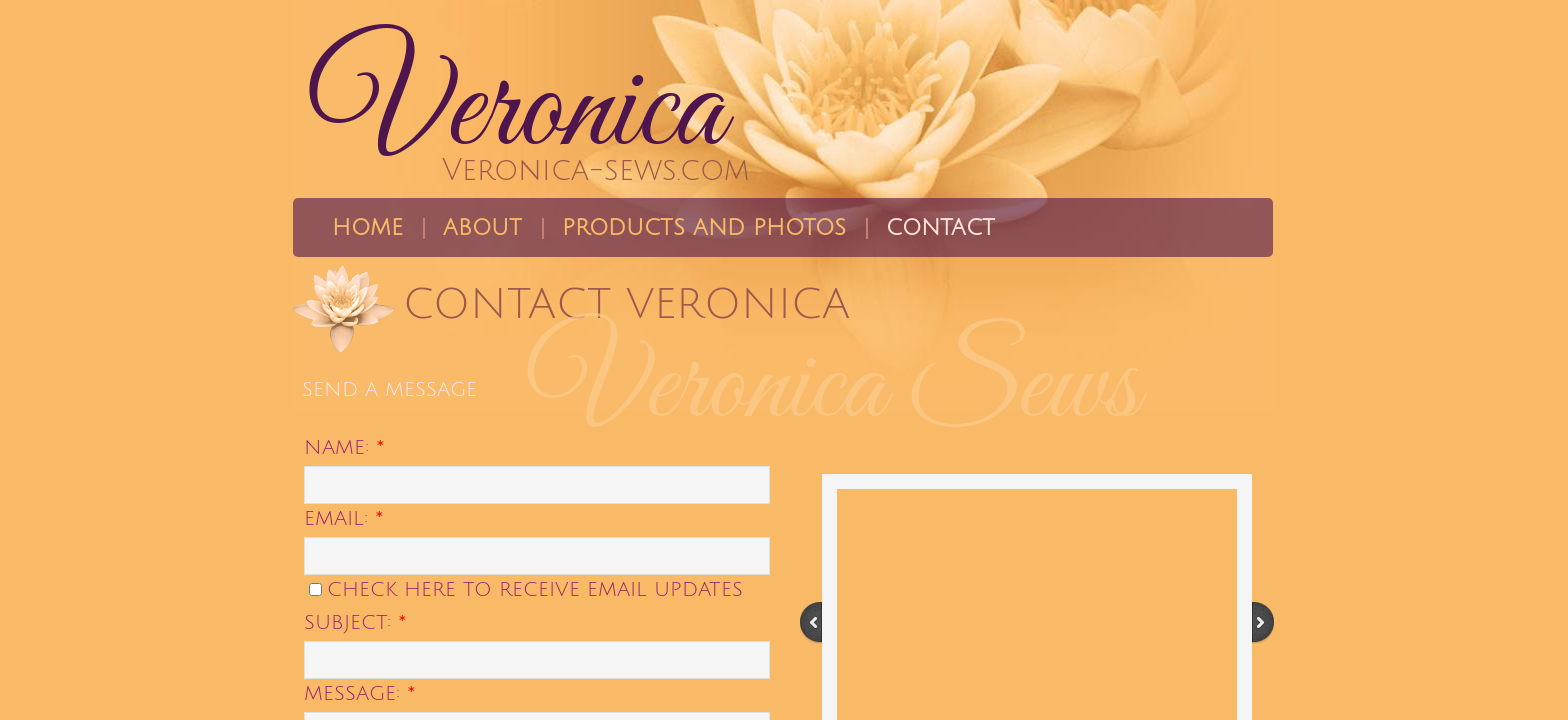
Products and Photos (704, 228)
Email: (344, 519)
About (482, 228)
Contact (940, 228)
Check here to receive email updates (526, 590)
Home (367, 228)
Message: (360, 694)
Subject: (355, 623)
